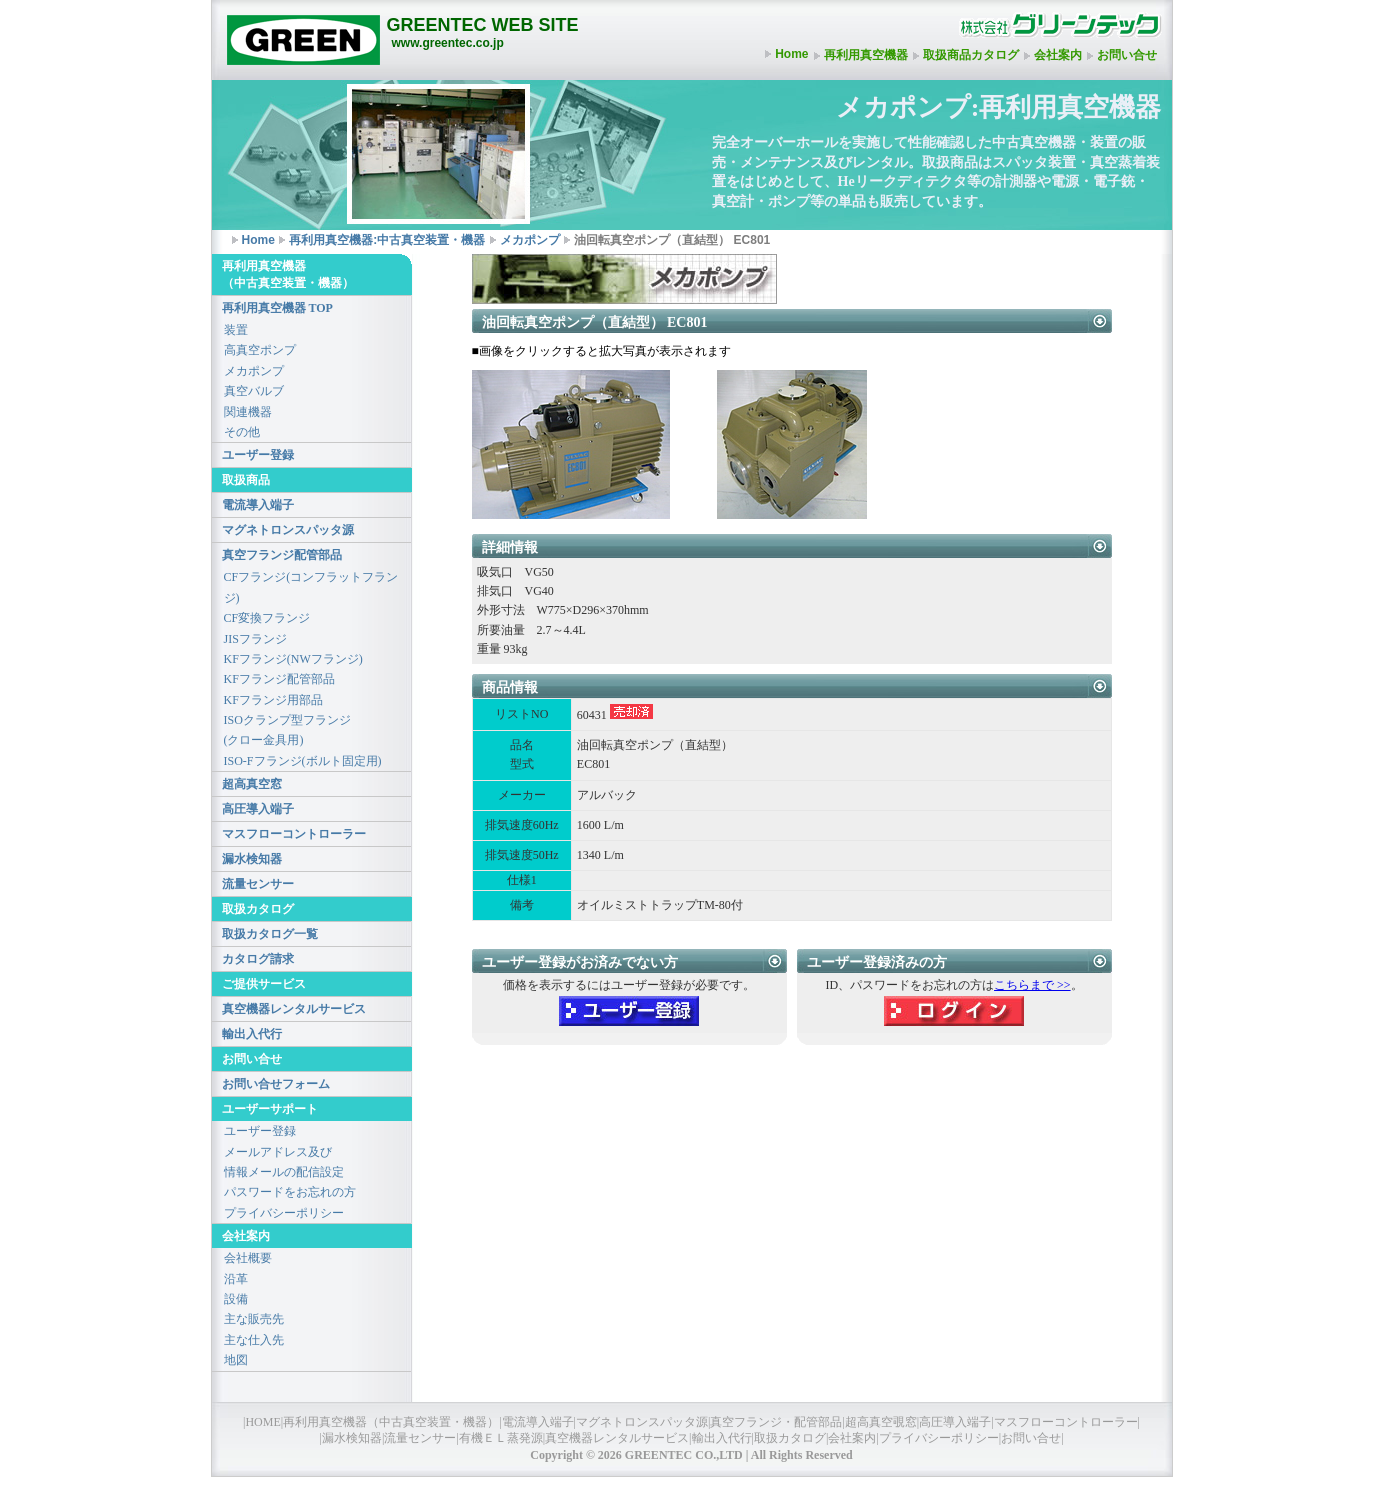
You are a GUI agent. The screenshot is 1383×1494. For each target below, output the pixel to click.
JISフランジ (255, 639)
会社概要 (248, 1258)
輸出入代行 (252, 1034)
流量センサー (258, 884)
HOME (262, 1422)
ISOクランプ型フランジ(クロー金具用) (287, 730)
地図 (236, 1360)
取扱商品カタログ (971, 55)
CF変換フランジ (267, 618)
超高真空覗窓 (881, 1422)
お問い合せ (1127, 55)
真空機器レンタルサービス (294, 1009)
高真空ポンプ (260, 350)
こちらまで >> (1032, 985)
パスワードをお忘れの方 (290, 1192)
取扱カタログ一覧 (270, 934)
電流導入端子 (258, 505)
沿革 (236, 1279)
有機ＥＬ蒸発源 (501, 1438)
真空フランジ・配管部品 (776, 1422)
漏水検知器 (252, 859)
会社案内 (1058, 55)
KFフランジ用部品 (273, 700)
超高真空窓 (252, 784)
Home (791, 54)
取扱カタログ (790, 1438)
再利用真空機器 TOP (277, 308)
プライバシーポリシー (284, 1213)
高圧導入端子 (258, 809)
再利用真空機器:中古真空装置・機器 (387, 240)
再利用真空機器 (866, 55)
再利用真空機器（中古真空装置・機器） (391, 1422)
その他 (242, 432)
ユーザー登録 (258, 455)
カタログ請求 (258, 959)
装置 (236, 330)
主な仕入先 (254, 1340)
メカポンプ (530, 240)
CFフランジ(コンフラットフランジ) (311, 587)
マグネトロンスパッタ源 (288, 530)
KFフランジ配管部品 (279, 679)
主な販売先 (254, 1319)
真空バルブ (254, 391)
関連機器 (248, 412)
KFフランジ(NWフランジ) (293, 659)
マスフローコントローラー (294, 834)
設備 (236, 1299)
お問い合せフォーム (276, 1084)
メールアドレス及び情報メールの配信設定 (284, 1162)
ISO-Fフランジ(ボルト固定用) (303, 761)
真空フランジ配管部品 (282, 555)
